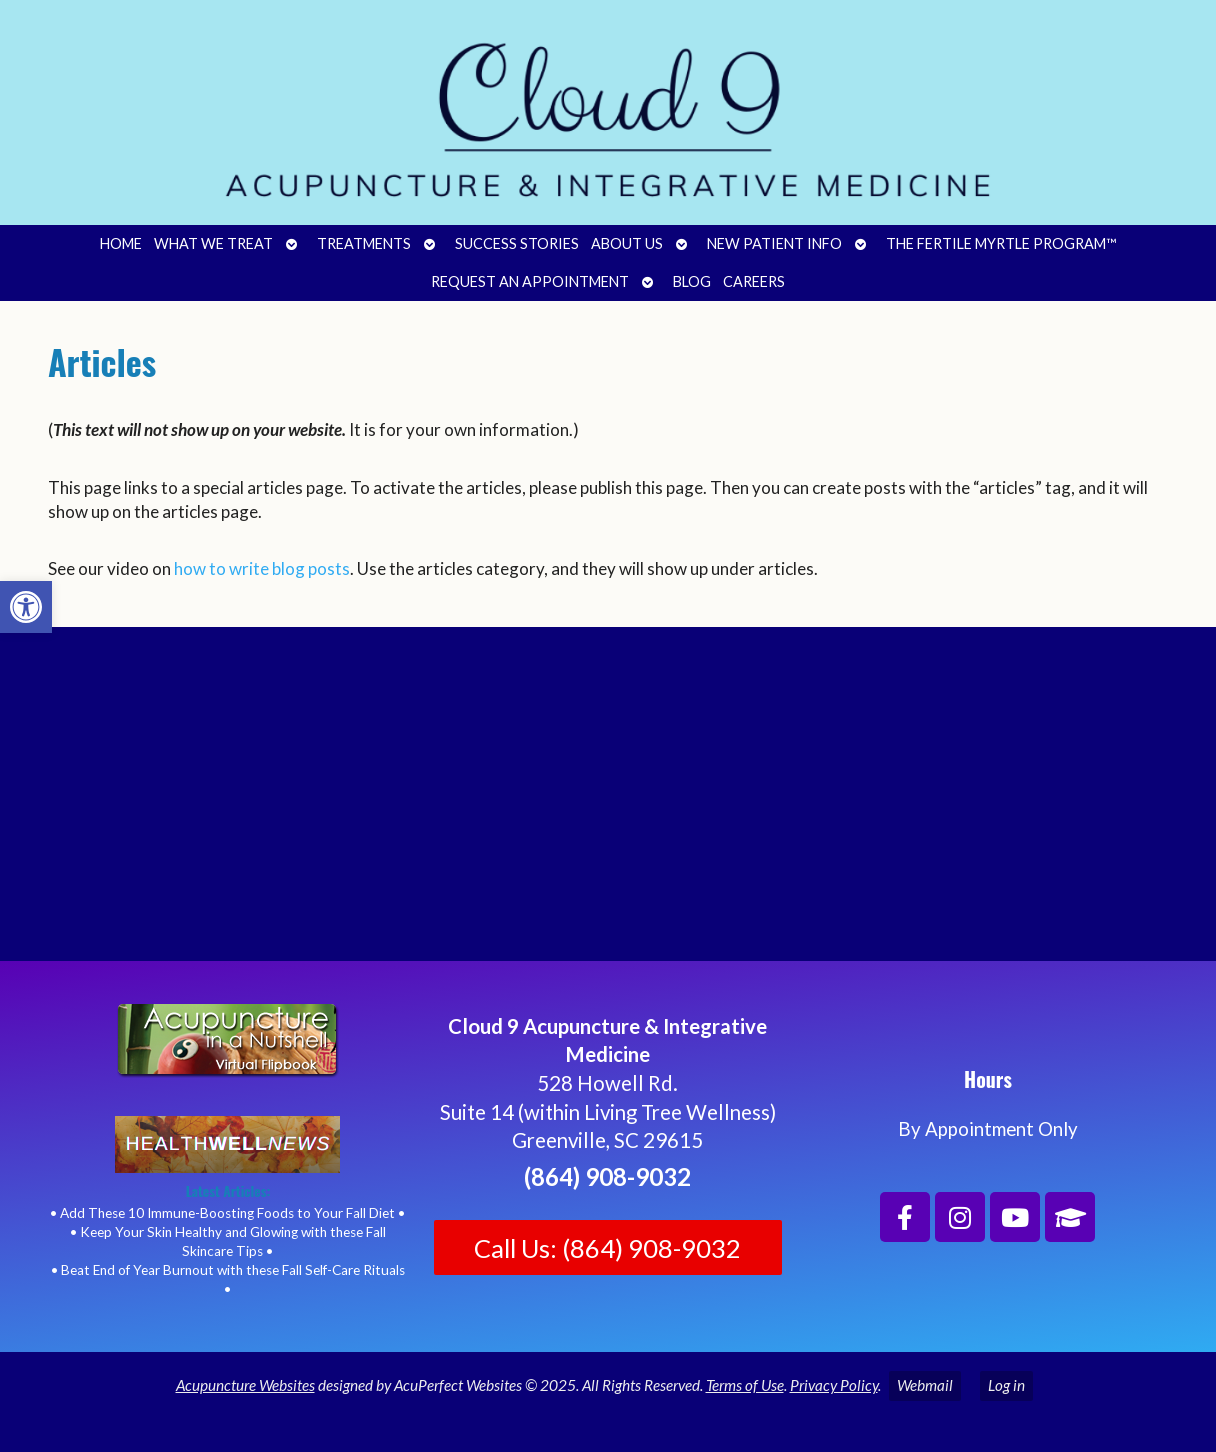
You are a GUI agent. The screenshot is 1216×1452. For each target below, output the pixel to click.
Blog (692, 281)
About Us (627, 243)
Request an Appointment (530, 281)
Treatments (364, 243)
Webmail (925, 1385)
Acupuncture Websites (245, 1385)
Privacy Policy (834, 1385)
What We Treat (213, 243)
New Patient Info (774, 243)
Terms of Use (745, 1385)
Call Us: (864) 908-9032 (607, 1248)
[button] (26, 607)
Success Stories (517, 243)
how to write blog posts (262, 568)
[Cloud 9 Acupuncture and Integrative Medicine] (608, 811)
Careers (754, 281)
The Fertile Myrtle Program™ (1001, 243)
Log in (1006, 1385)
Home (121, 243)
